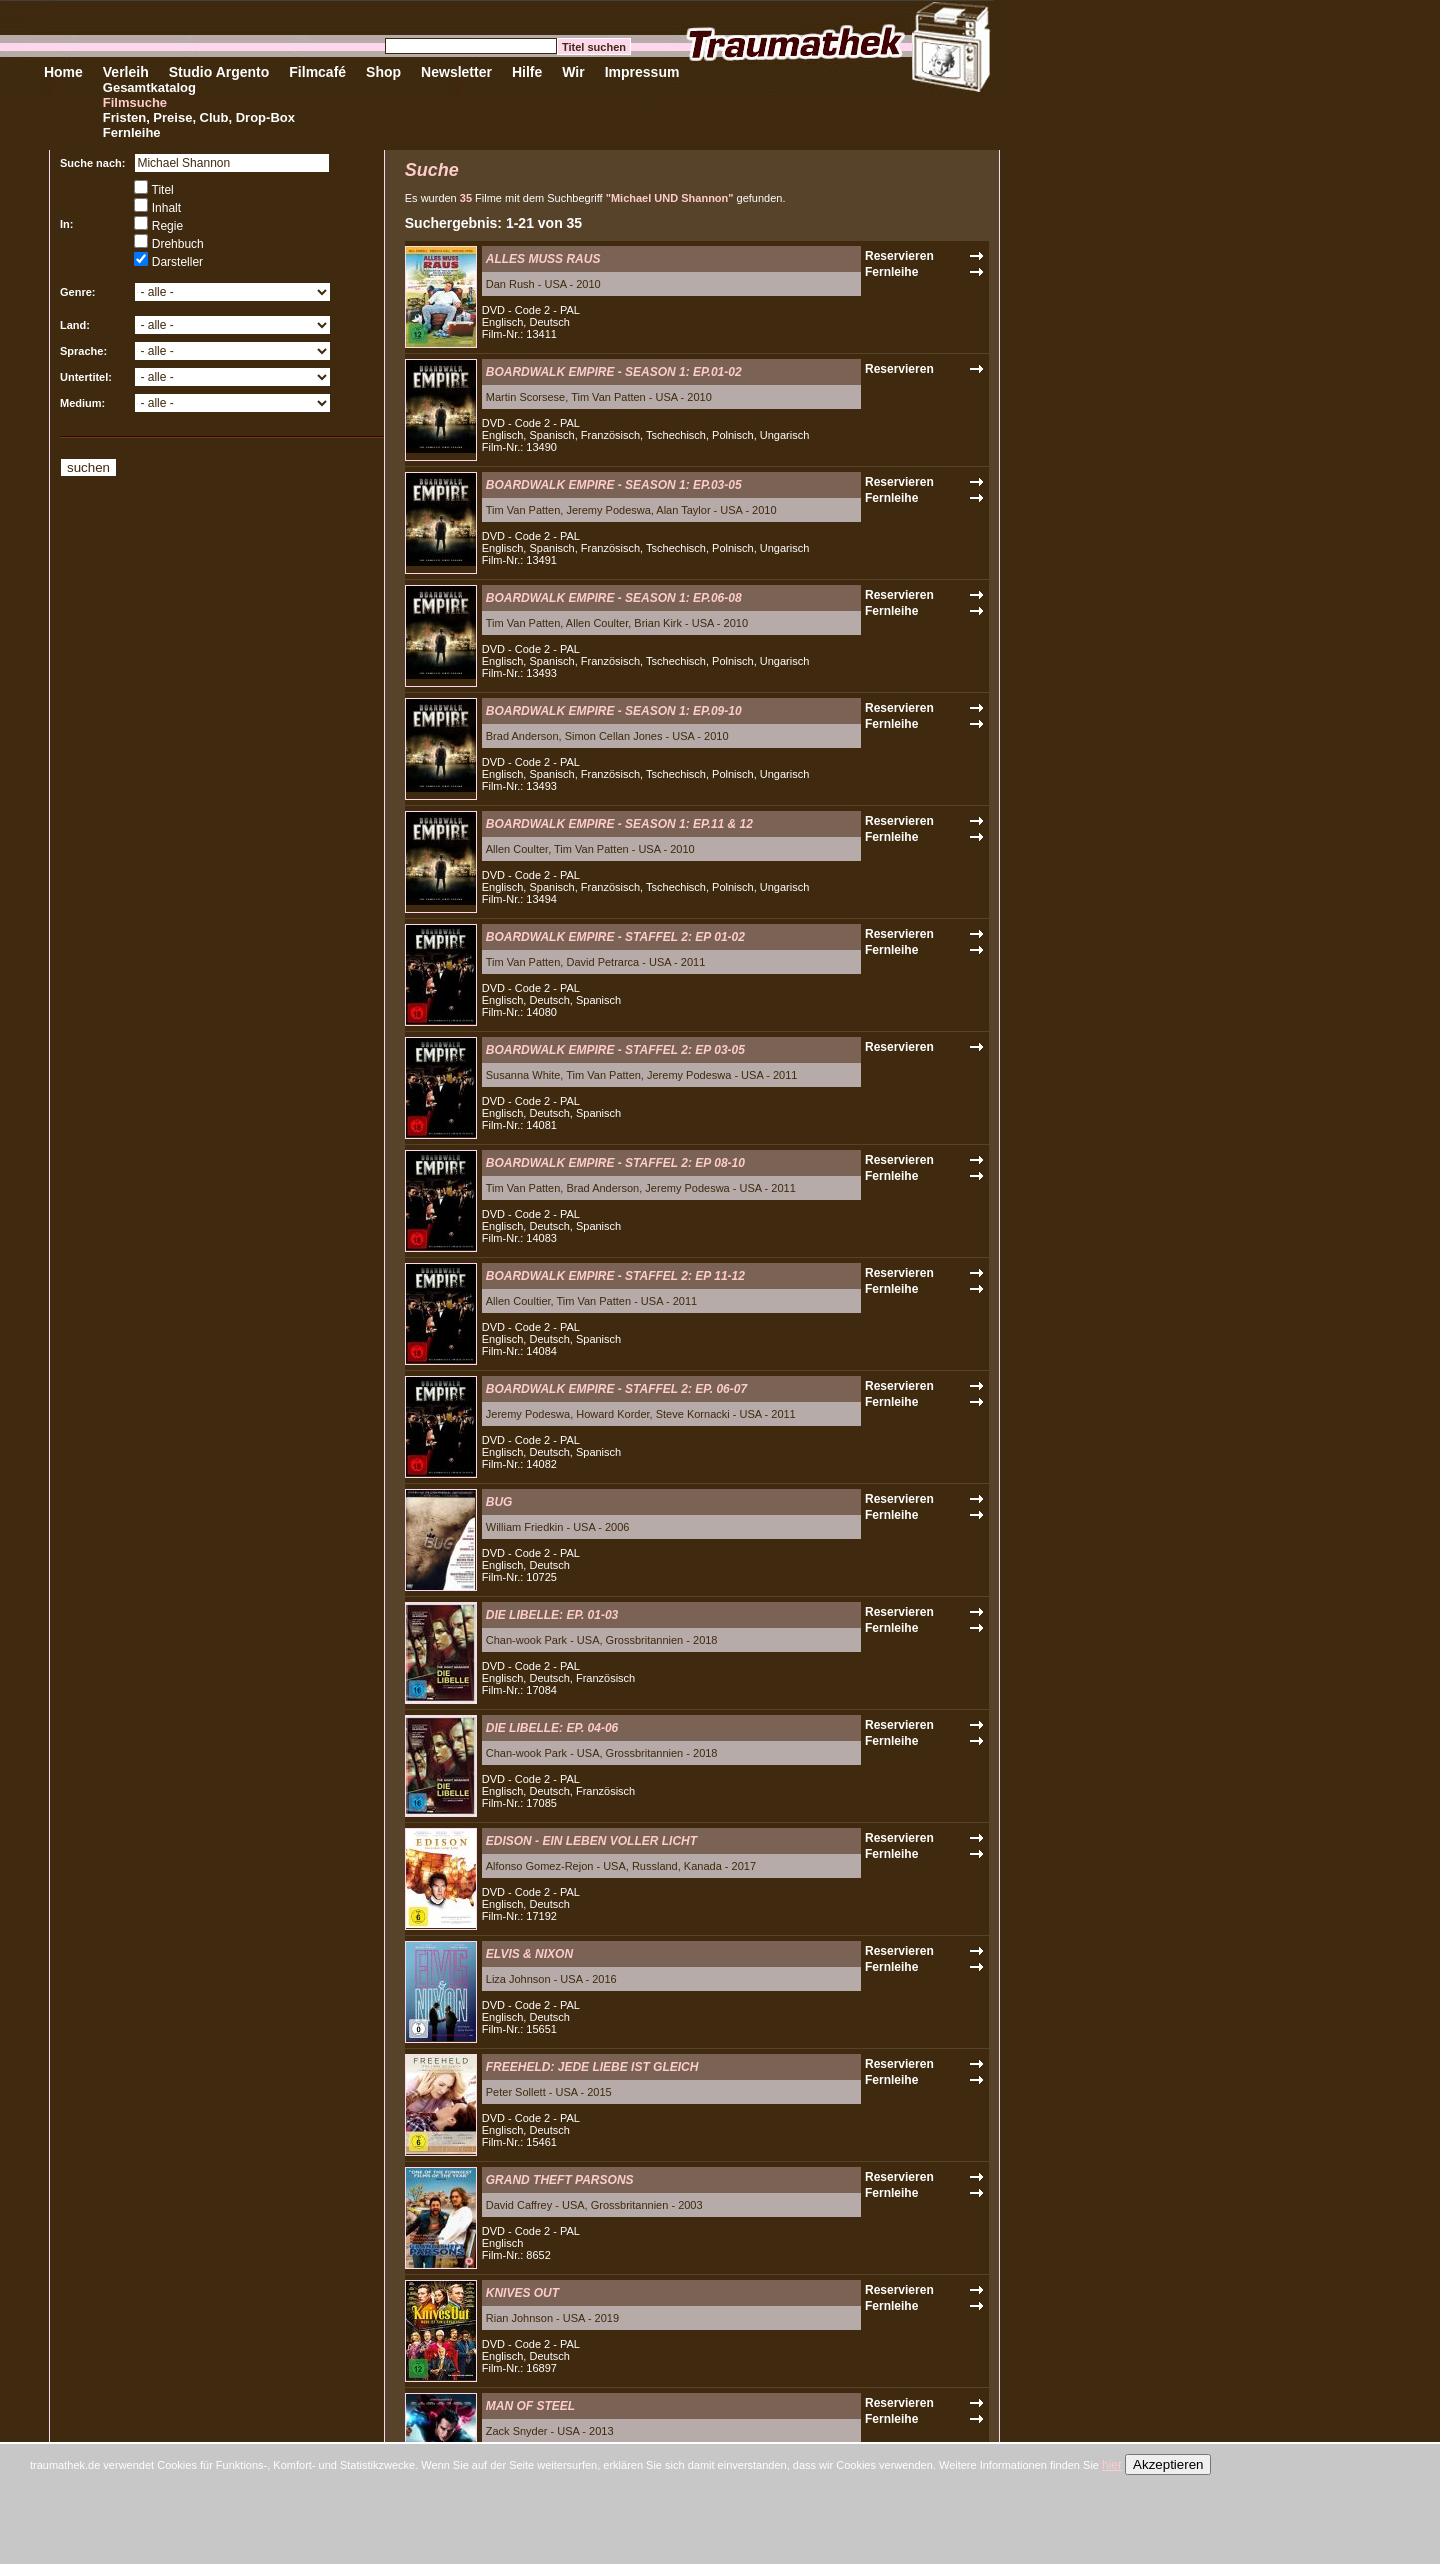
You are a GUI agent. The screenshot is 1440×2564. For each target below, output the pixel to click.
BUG (499, 1502)
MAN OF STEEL (530, 2406)
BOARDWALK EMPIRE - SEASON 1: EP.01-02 (614, 372)
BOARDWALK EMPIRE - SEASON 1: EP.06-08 (614, 598)
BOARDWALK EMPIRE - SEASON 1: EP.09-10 (614, 711)
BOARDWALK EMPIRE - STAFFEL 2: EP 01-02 (615, 937)
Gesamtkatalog (149, 87)
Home (63, 72)
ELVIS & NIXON (529, 1954)
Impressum (642, 72)
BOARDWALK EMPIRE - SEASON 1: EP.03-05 (614, 485)
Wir (573, 72)
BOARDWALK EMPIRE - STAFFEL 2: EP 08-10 (615, 1163)
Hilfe (527, 72)
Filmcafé (317, 72)
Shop (383, 72)
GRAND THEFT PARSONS (560, 2180)
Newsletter (456, 72)
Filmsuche (135, 102)
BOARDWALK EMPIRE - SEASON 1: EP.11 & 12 (619, 824)
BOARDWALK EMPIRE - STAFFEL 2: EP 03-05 (615, 1050)
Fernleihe (132, 132)
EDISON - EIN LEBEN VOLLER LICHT (591, 1841)
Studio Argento (219, 72)
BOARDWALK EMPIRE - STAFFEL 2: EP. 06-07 (616, 1389)
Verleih (126, 72)
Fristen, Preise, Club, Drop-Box (199, 117)
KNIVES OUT (522, 2293)
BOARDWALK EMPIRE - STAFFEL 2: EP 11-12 (615, 1276)
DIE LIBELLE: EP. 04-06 (552, 1728)
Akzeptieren (1168, 2464)
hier (1112, 2465)
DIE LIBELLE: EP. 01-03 (552, 1615)
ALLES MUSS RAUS (543, 259)
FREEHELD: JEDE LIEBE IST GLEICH (592, 2067)
